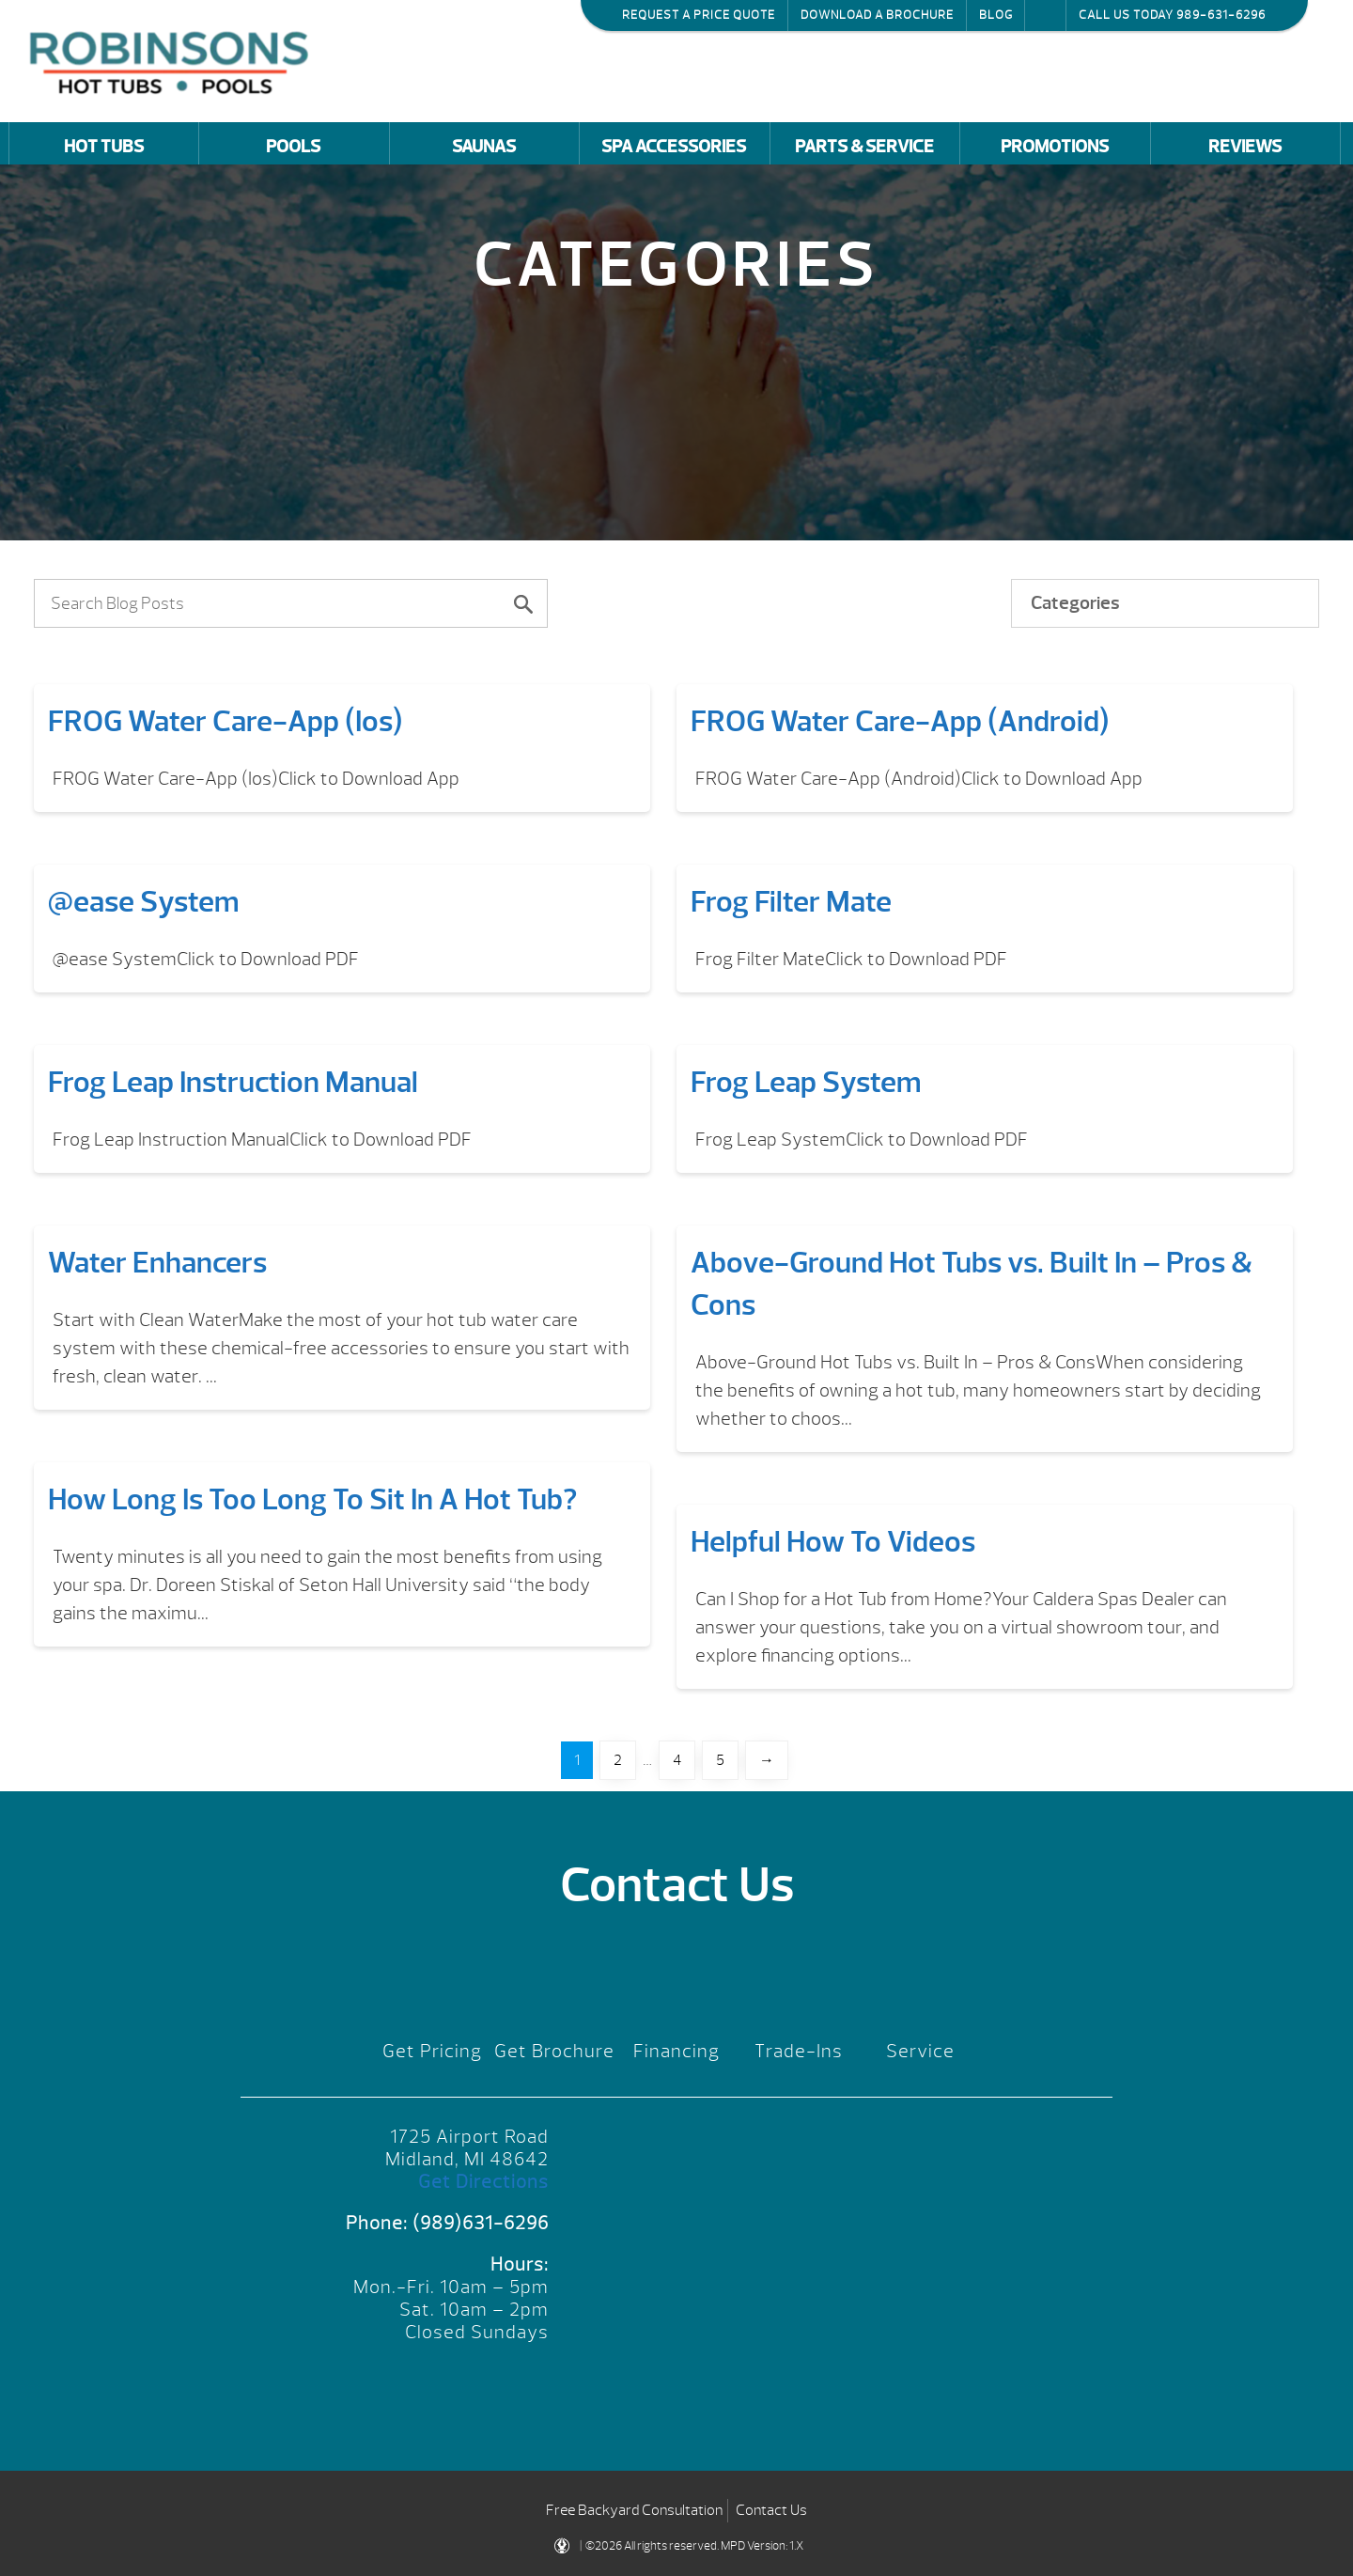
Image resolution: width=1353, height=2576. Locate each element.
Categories (1075, 603)
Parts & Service (864, 146)
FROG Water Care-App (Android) (900, 721)
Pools (293, 146)
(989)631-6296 (480, 2223)
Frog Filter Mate (791, 901)
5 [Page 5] (720, 1760)
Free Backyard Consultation (634, 2510)
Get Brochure (554, 2051)
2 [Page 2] (618, 1760)
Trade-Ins (798, 2051)
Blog (996, 15)
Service (920, 2051)
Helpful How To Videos (833, 1541)
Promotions (1055, 146)
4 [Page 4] (677, 1760)
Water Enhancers (157, 1262)
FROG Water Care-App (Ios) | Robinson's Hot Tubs (174, 60)
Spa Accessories (673, 146)
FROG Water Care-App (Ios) (225, 721)
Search (1045, 15)
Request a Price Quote (698, 15)
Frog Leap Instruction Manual (233, 1082)
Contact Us (771, 2510)
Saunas (484, 146)
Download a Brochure (877, 15)
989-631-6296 (1221, 15)
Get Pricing (432, 2051)
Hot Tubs (104, 146)
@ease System (144, 901)
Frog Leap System (806, 1082)
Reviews (1245, 146)
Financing (676, 2051)
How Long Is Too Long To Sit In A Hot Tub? (312, 1499)
